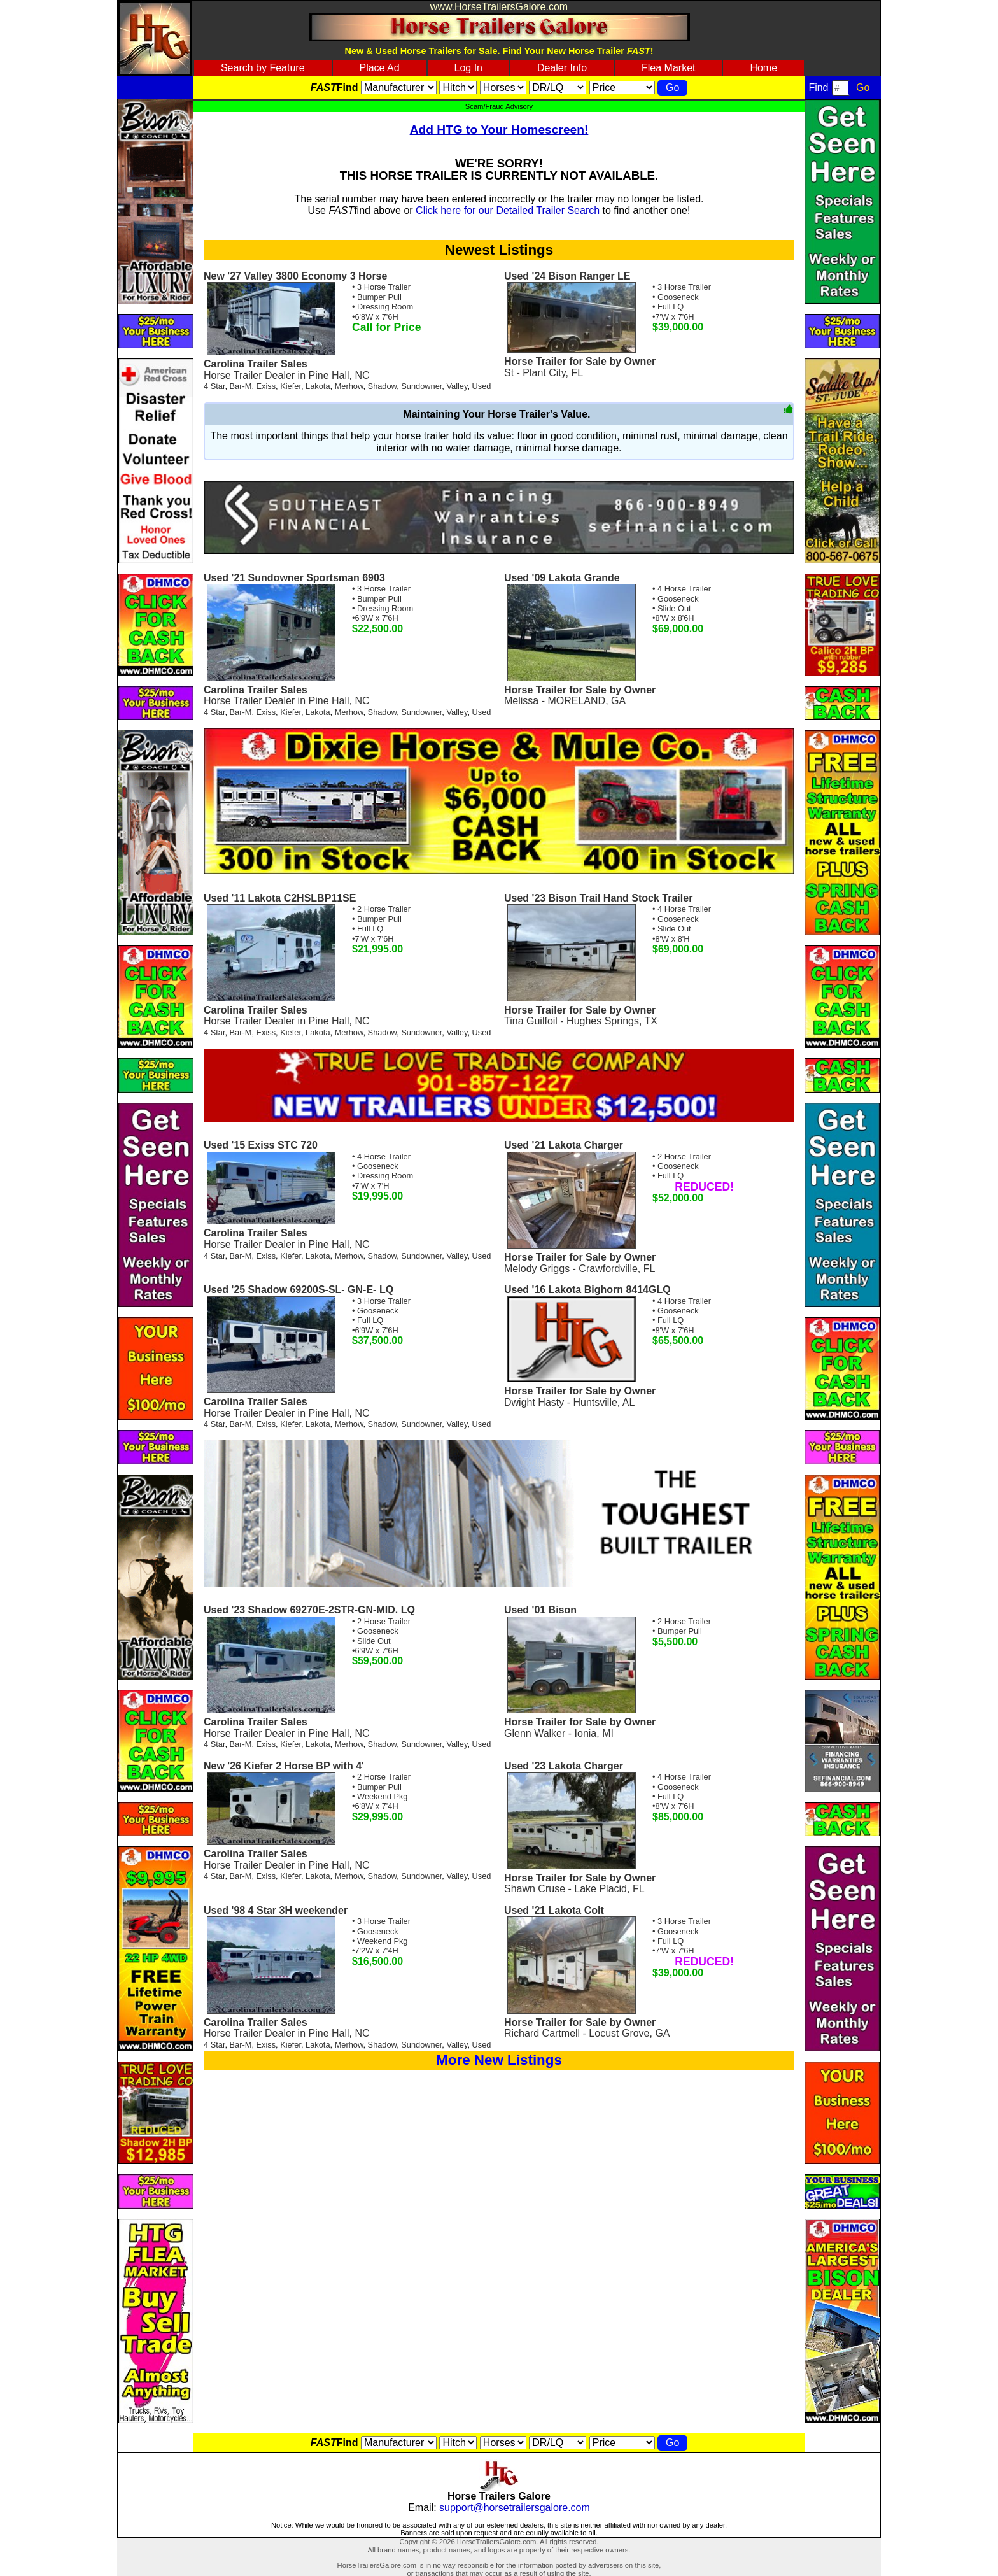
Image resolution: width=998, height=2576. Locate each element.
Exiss (266, 386)
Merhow (349, 386)
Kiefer (290, 386)
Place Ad (379, 67)
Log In (468, 67)
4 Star (214, 386)
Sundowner (421, 386)
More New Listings (499, 2060)
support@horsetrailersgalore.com (514, 2507)
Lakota (318, 386)
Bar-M (241, 386)
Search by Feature (263, 67)
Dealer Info (562, 67)
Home (763, 67)
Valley (456, 386)
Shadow (382, 386)
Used (481, 386)
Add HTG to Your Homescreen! (499, 129)
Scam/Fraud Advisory (499, 106)
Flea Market (668, 67)
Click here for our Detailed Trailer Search (508, 210)
